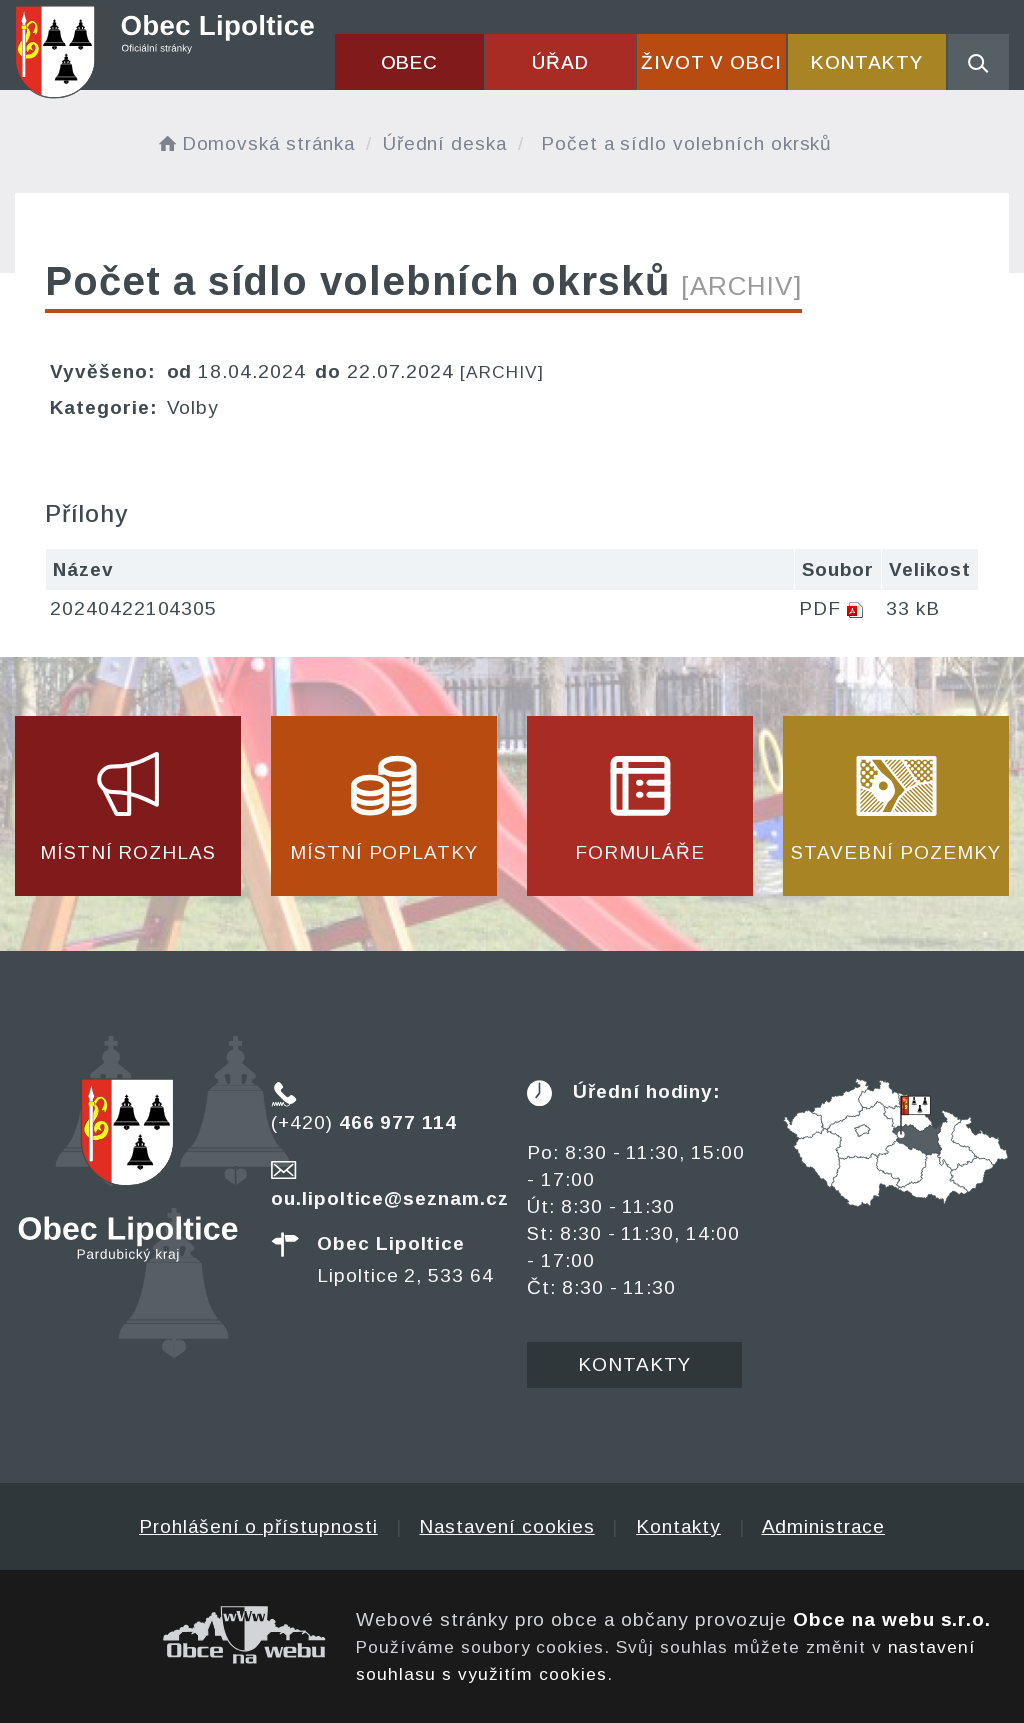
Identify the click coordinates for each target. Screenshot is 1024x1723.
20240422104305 (133, 608)
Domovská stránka (255, 143)
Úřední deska (445, 143)
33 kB (913, 608)
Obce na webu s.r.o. (892, 1619)
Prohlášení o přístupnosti (258, 1526)
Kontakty (867, 62)
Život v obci (711, 62)
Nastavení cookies (506, 1526)
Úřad (560, 62)
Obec (410, 62)
